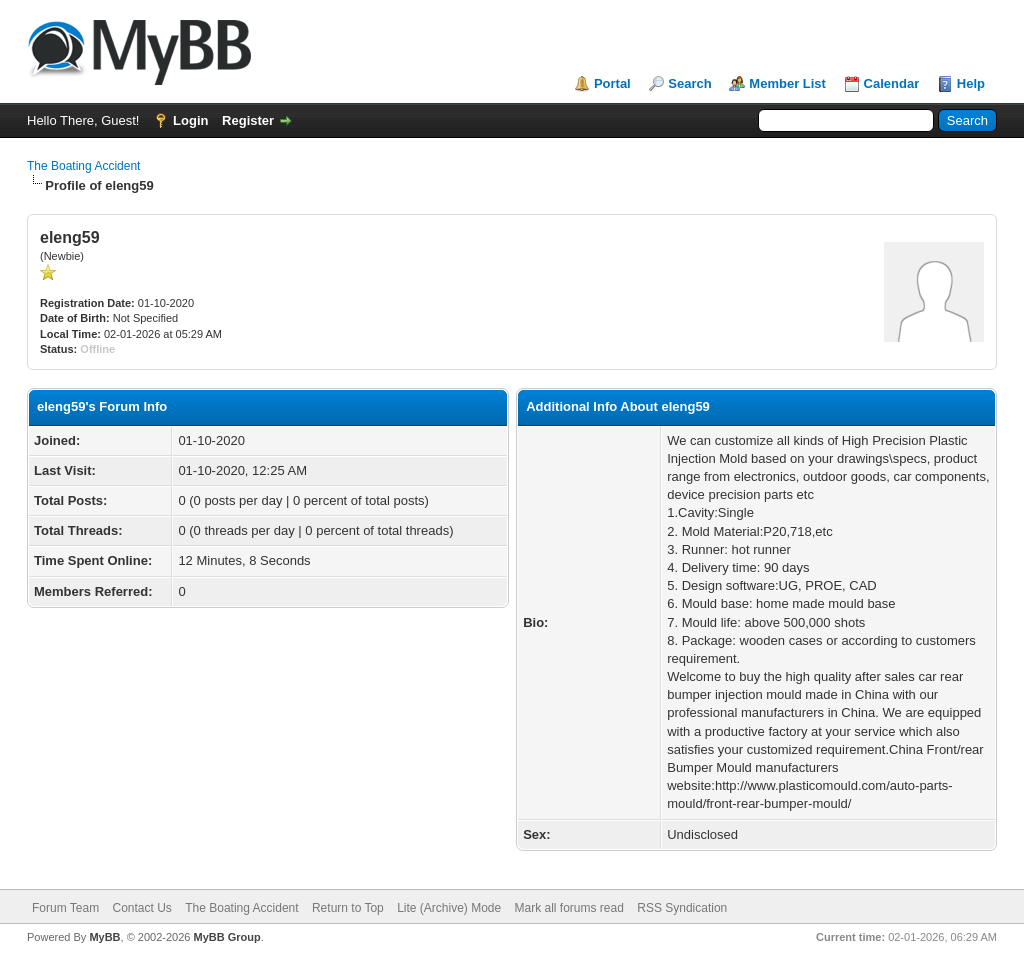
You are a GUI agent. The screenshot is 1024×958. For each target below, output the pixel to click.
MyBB (104, 937)
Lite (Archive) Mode (449, 908)
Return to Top (348, 908)
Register (248, 120)
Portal (612, 83)
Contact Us (141, 908)
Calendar (892, 83)
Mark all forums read (569, 908)
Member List (787, 83)
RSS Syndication (682, 908)
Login (190, 120)
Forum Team (65, 908)
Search (689, 83)
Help (971, 83)
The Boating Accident (83, 166)
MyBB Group (226, 937)
